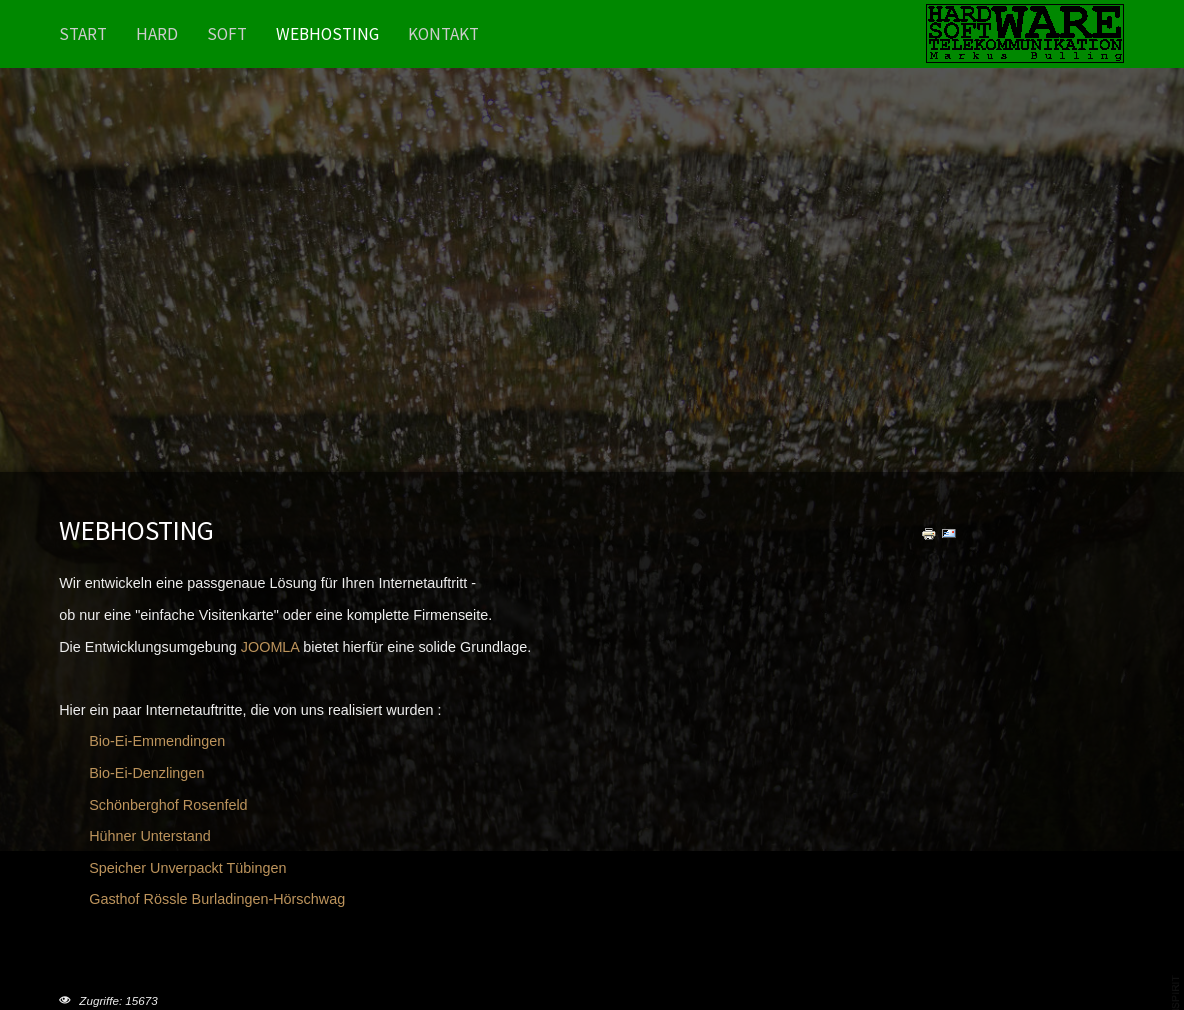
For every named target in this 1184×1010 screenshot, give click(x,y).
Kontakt (443, 34)
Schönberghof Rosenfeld (168, 805)
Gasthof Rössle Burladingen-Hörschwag (217, 899)
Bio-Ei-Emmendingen (157, 741)
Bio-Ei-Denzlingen (146, 773)
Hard (157, 34)
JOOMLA (270, 647)
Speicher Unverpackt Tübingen (187, 868)
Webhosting (327, 34)
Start (83, 34)
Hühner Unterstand (150, 836)
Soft (227, 34)
